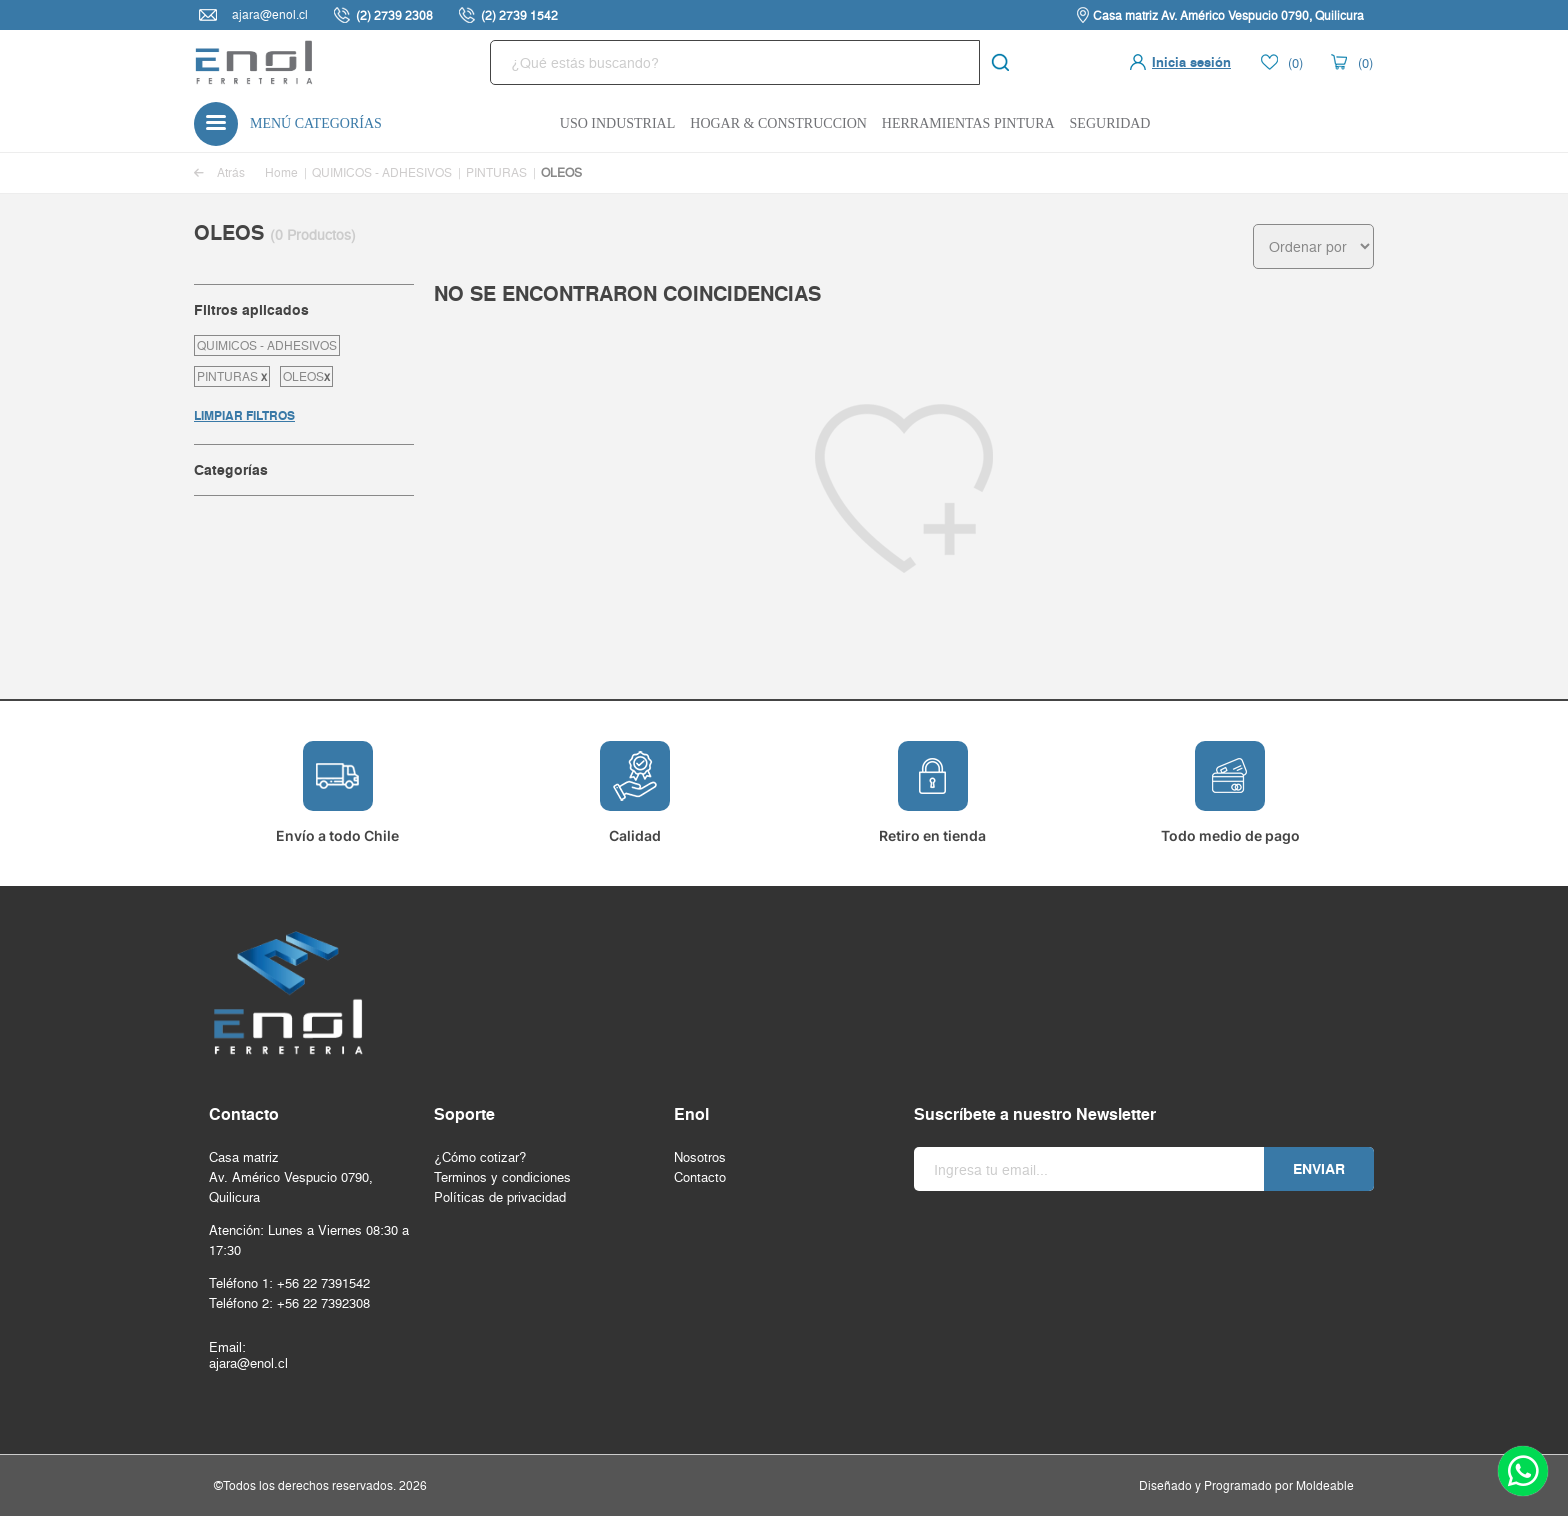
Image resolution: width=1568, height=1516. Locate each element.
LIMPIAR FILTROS (244, 415)
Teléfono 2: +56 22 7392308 (289, 1303)
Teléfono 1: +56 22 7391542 (289, 1283)
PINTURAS (496, 172)
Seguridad (1110, 123)
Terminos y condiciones (502, 1177)
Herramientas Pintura (968, 123)
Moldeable (1325, 1485)
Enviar (1319, 1169)
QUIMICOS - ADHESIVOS (382, 172)
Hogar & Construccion (778, 123)
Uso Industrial (618, 123)
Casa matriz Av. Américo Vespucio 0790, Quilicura (1228, 15)
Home (281, 172)
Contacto (700, 1177)
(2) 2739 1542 (519, 15)
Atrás (219, 172)
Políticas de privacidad (500, 1197)
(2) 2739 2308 (394, 15)
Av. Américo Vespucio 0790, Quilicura (291, 1187)
